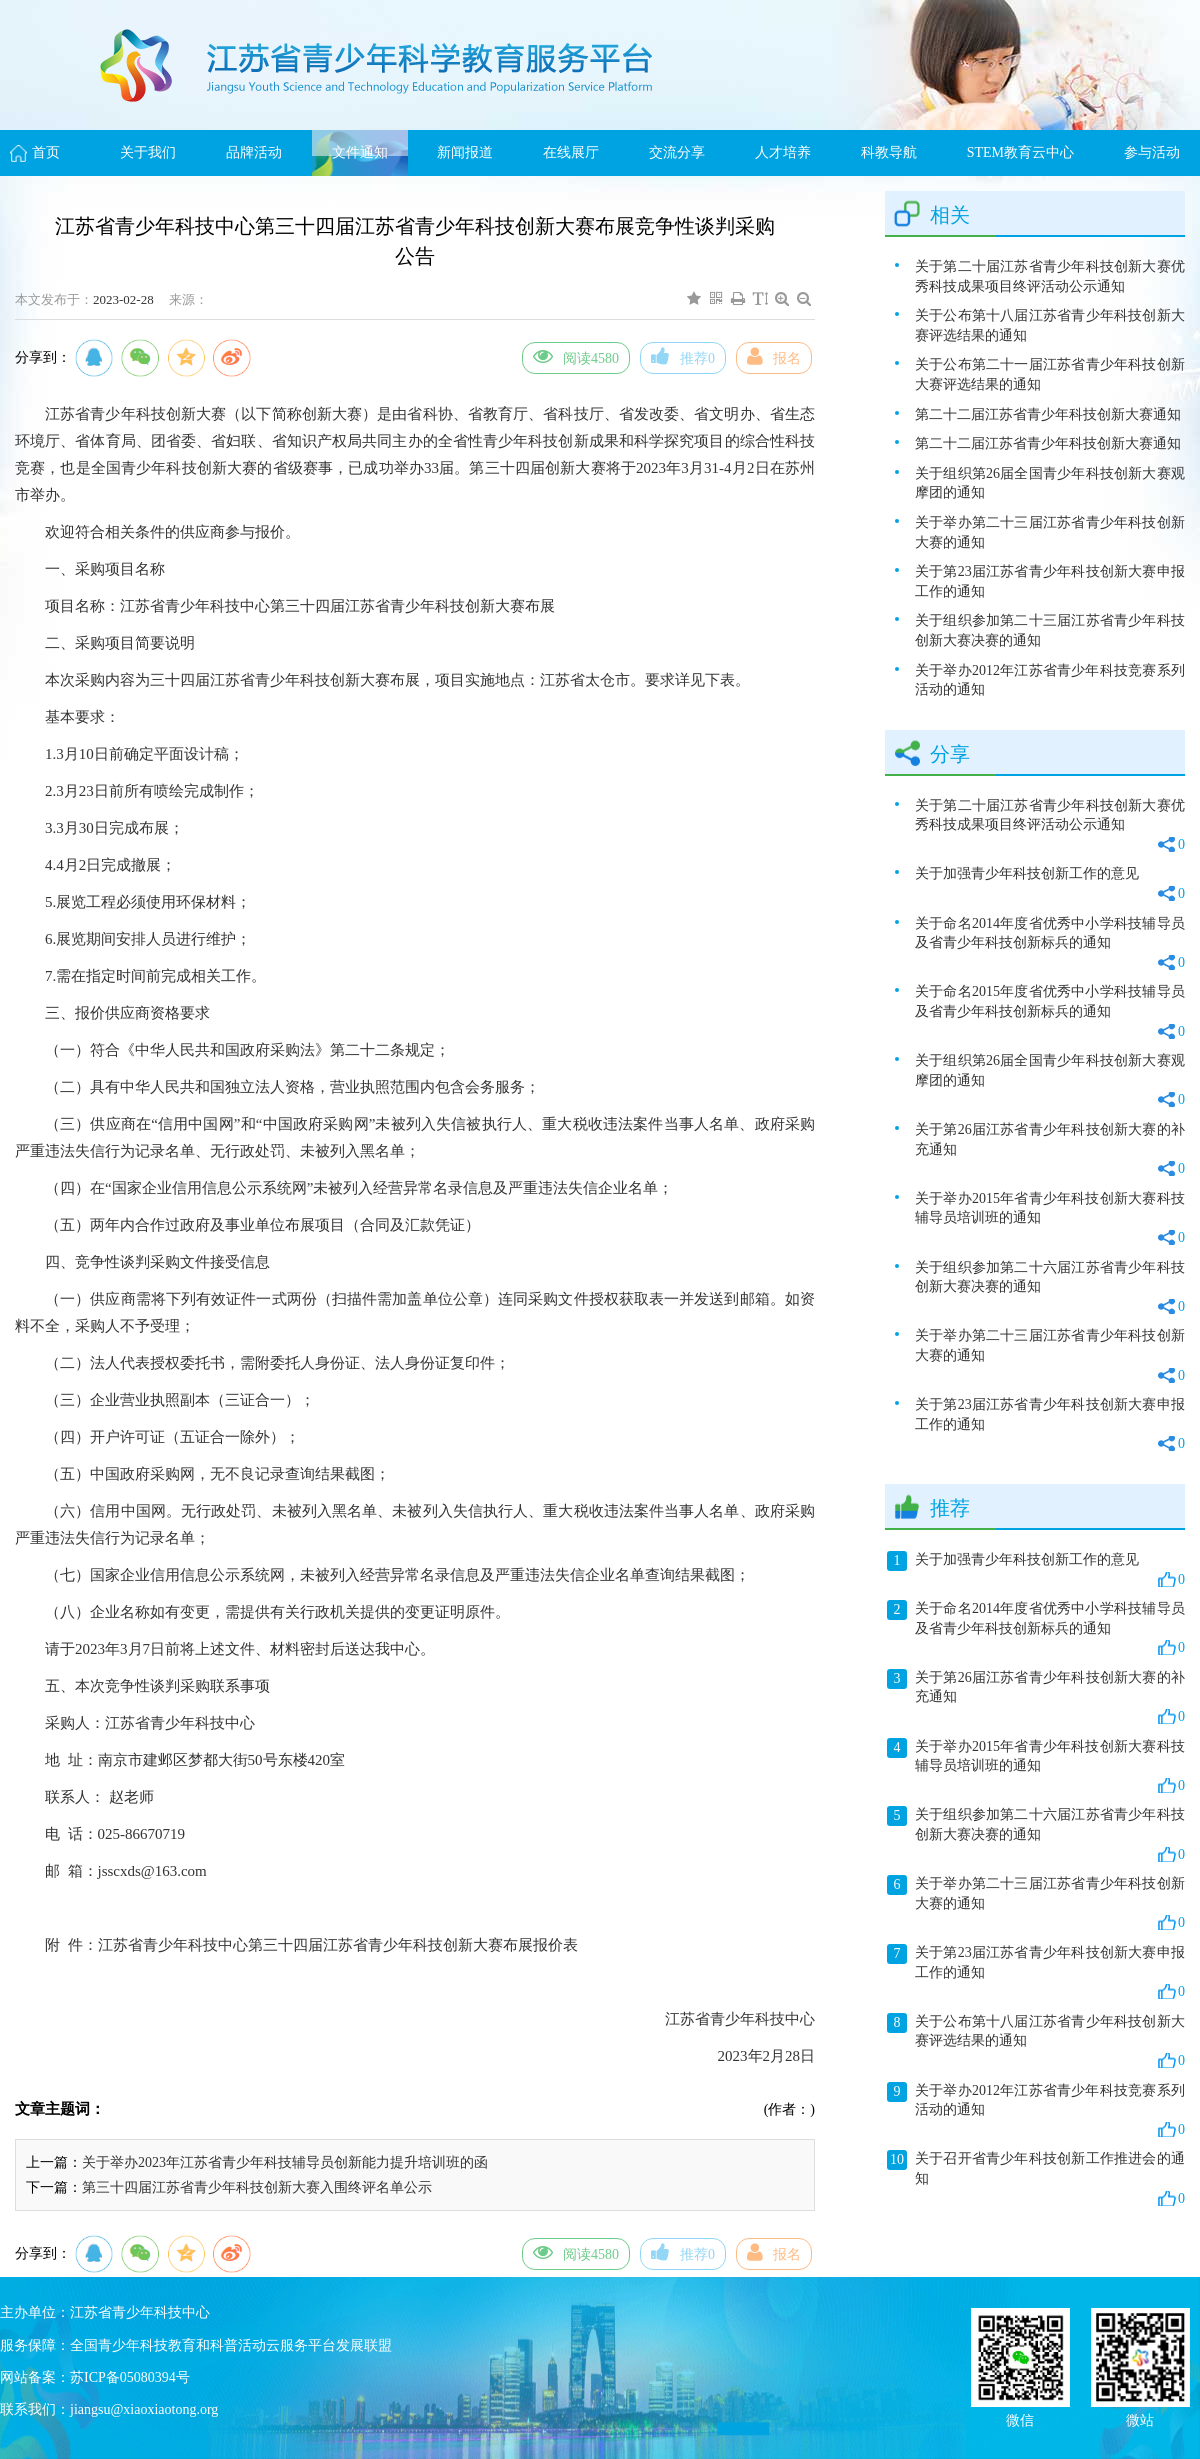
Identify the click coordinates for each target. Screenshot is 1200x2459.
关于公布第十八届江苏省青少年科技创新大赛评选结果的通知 (1050, 325)
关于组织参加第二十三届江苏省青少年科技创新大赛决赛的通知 (1050, 630)
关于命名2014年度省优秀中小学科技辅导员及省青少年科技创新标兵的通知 (1050, 944)
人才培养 (783, 152)
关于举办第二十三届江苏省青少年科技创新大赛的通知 (1050, 532)
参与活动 (1152, 152)
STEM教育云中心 (1020, 152)
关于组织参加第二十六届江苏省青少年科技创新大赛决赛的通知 (1050, 1288)
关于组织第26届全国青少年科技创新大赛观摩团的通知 (1050, 483)
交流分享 (677, 152)
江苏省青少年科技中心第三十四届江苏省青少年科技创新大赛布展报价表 (338, 1945)
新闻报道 (465, 152)
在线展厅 (571, 152)
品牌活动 (254, 152)
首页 (46, 152)
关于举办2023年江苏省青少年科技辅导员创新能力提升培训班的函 (285, 2162)
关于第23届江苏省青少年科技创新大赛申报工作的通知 (1050, 581)
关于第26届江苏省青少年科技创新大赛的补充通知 (1050, 1150)
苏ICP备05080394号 (130, 2377)
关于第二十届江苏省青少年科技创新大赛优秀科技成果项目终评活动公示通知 (1050, 276)
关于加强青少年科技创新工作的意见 (1050, 884)
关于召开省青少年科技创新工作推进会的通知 (1036, 2179)
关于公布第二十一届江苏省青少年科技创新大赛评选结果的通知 (1050, 374)
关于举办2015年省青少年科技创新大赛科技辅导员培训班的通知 (1050, 1219)
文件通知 (360, 152)
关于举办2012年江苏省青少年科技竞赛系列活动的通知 (1050, 680)
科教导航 (889, 152)
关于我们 (148, 152)
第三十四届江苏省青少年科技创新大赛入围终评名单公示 (257, 2187)
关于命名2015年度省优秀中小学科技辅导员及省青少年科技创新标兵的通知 (1050, 1012)
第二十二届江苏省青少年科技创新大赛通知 (1048, 414)
